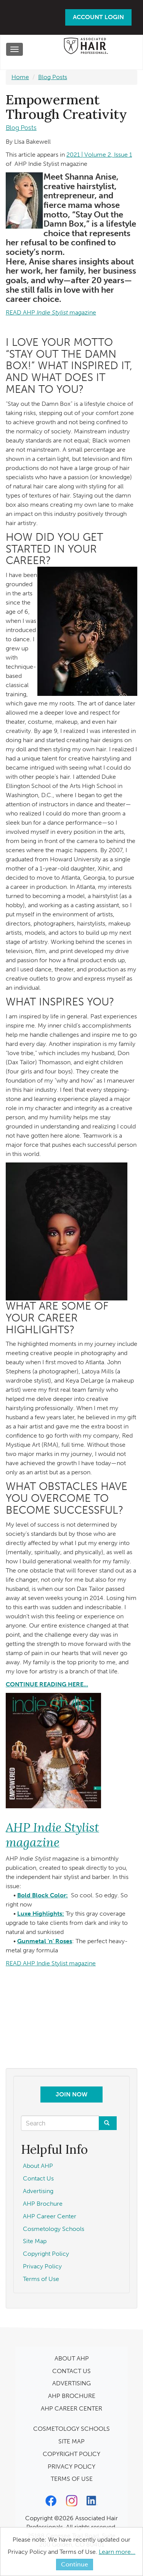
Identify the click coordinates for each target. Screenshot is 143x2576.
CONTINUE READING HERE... (47, 1684)
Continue (74, 2564)
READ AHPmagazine (51, 312)
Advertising (38, 2191)
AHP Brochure (43, 2203)
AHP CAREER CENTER (71, 2408)
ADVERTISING (71, 2383)
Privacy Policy (42, 2266)
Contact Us (38, 2178)
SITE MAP (71, 2441)
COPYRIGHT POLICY (71, 2454)
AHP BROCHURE (71, 2395)
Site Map (35, 2241)
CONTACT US (71, 2371)
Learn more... (117, 2551)
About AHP (38, 2165)
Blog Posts (52, 77)
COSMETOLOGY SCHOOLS (71, 2428)
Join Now (71, 2094)
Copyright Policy (46, 2253)
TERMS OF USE (72, 2478)
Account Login (98, 17)
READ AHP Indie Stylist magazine (51, 1963)
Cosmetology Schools (53, 2228)
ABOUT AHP (72, 2358)
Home (20, 77)
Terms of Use (41, 2279)
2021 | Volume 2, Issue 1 (99, 154)
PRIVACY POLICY (71, 2466)
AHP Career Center (49, 2216)
